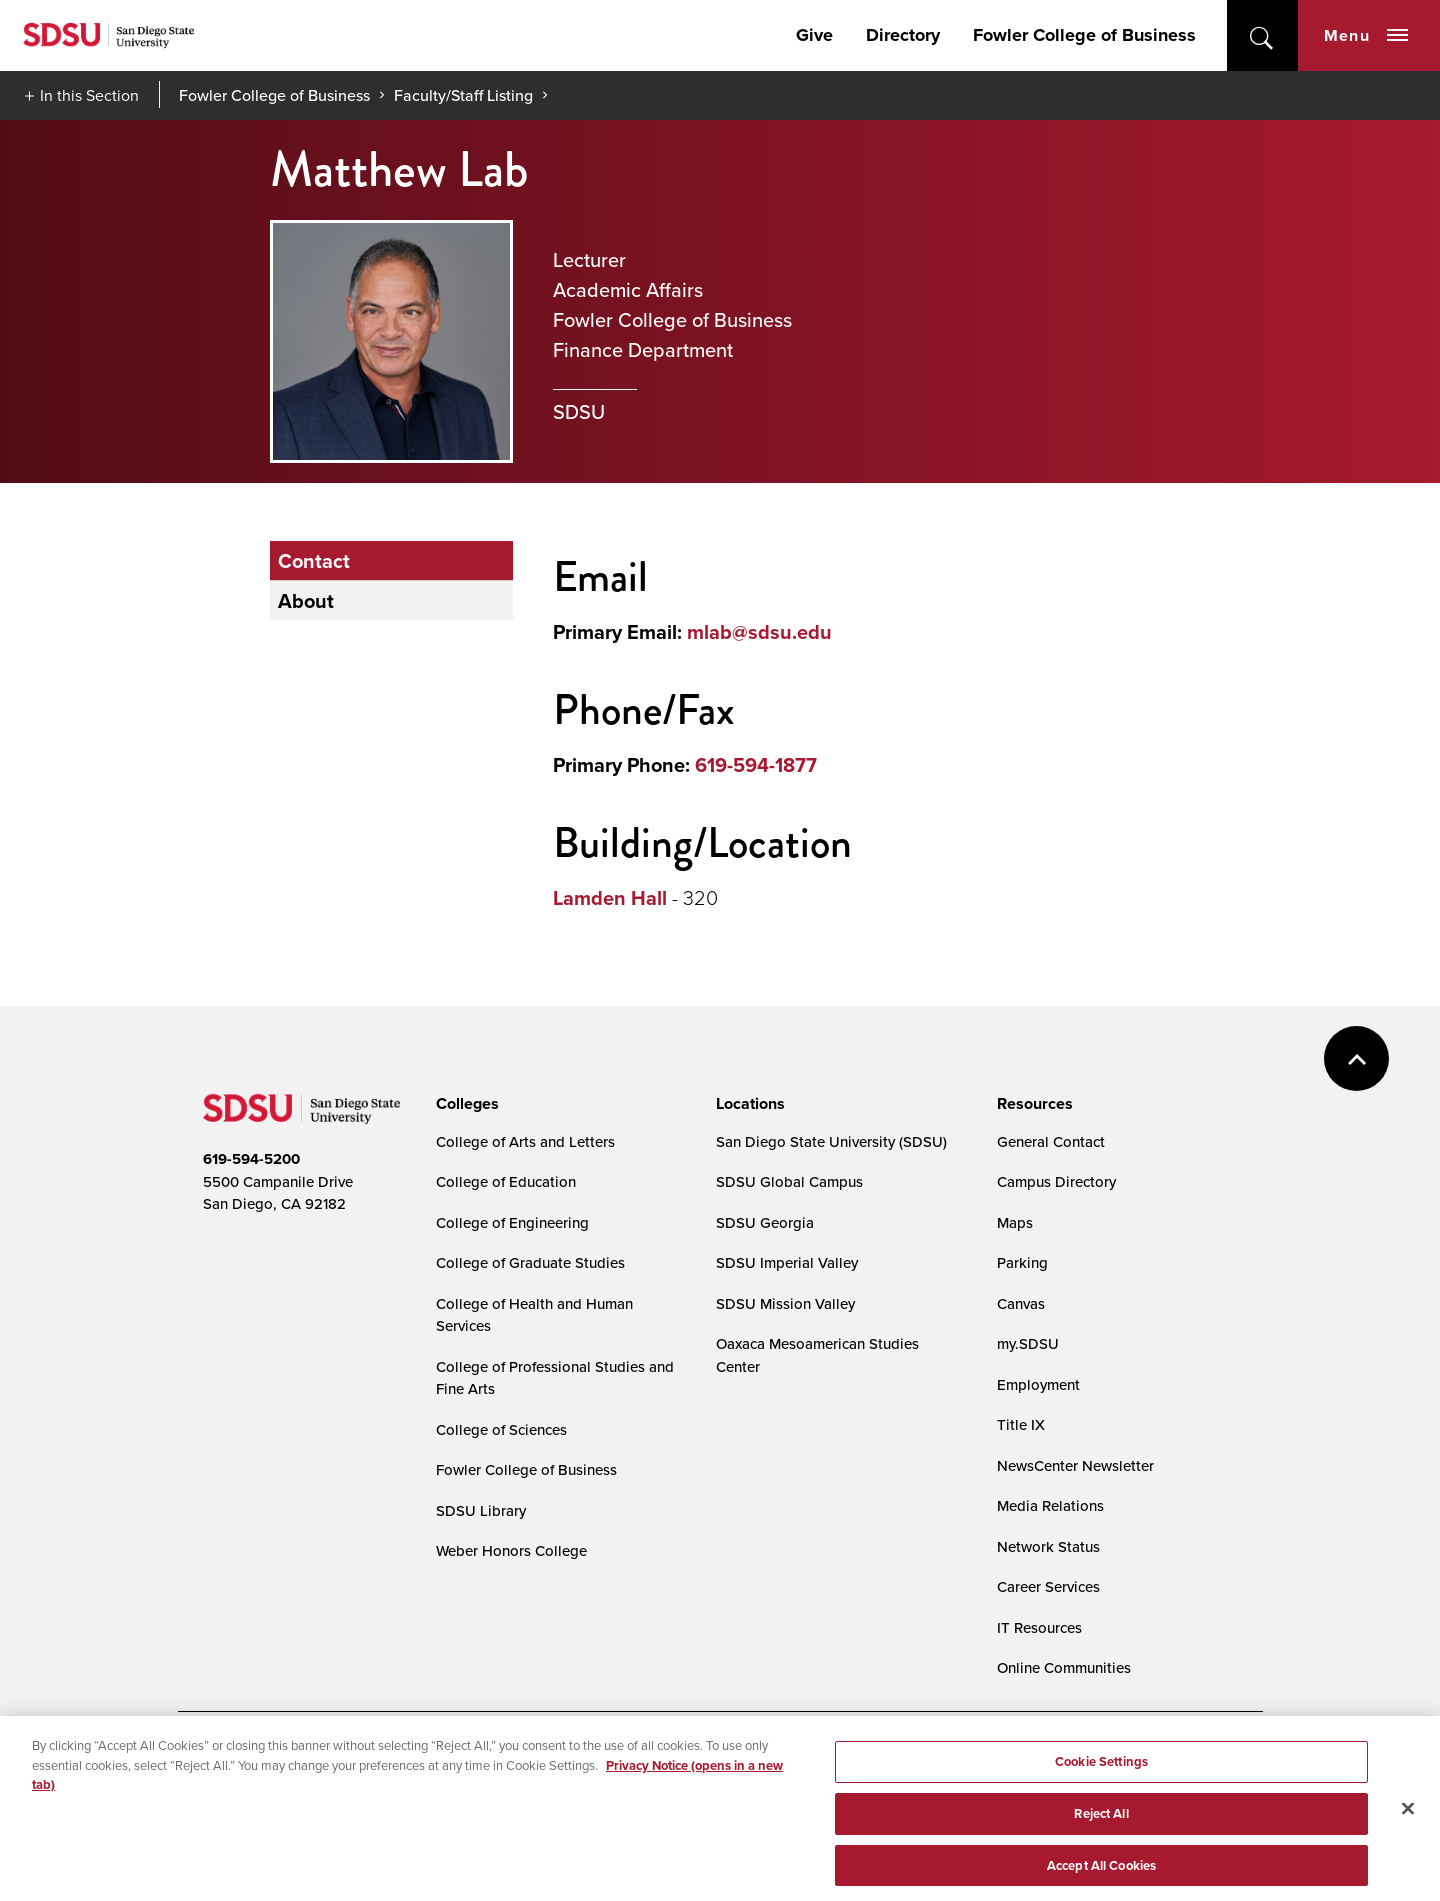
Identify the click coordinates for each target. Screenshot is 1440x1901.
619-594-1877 (756, 764)
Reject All (1101, 1822)
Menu (1366, 35)
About (306, 600)
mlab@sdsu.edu (759, 631)
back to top (1356, 1058)
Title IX (1021, 1424)
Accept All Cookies (1101, 1874)
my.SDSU (1028, 1343)
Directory (903, 35)
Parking (1022, 1262)
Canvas (1021, 1303)
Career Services (1048, 1586)
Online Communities (1064, 1667)
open (1262, 35)
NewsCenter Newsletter (1075, 1465)
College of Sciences (501, 1429)
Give (814, 35)
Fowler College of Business (1084, 35)
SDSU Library (481, 1510)
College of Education (506, 1181)
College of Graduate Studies (530, 1262)
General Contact (1051, 1141)
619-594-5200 (251, 1159)
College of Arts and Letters (525, 1141)
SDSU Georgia (765, 1222)
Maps (1015, 1222)
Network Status (1048, 1546)
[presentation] (464, 1104)
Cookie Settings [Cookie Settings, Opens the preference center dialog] (1101, 1770)
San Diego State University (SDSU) (831, 1141)
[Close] (1408, 1818)
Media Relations (1050, 1505)
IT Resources (1039, 1627)
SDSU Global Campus (789, 1181)
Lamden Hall (610, 897)
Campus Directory (1056, 1181)
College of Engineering (512, 1222)
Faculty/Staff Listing (463, 95)
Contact (314, 560)
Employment (1038, 1384)
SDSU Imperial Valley (787, 1262)
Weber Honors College (511, 1550)
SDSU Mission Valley (785, 1303)
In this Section (89, 95)
